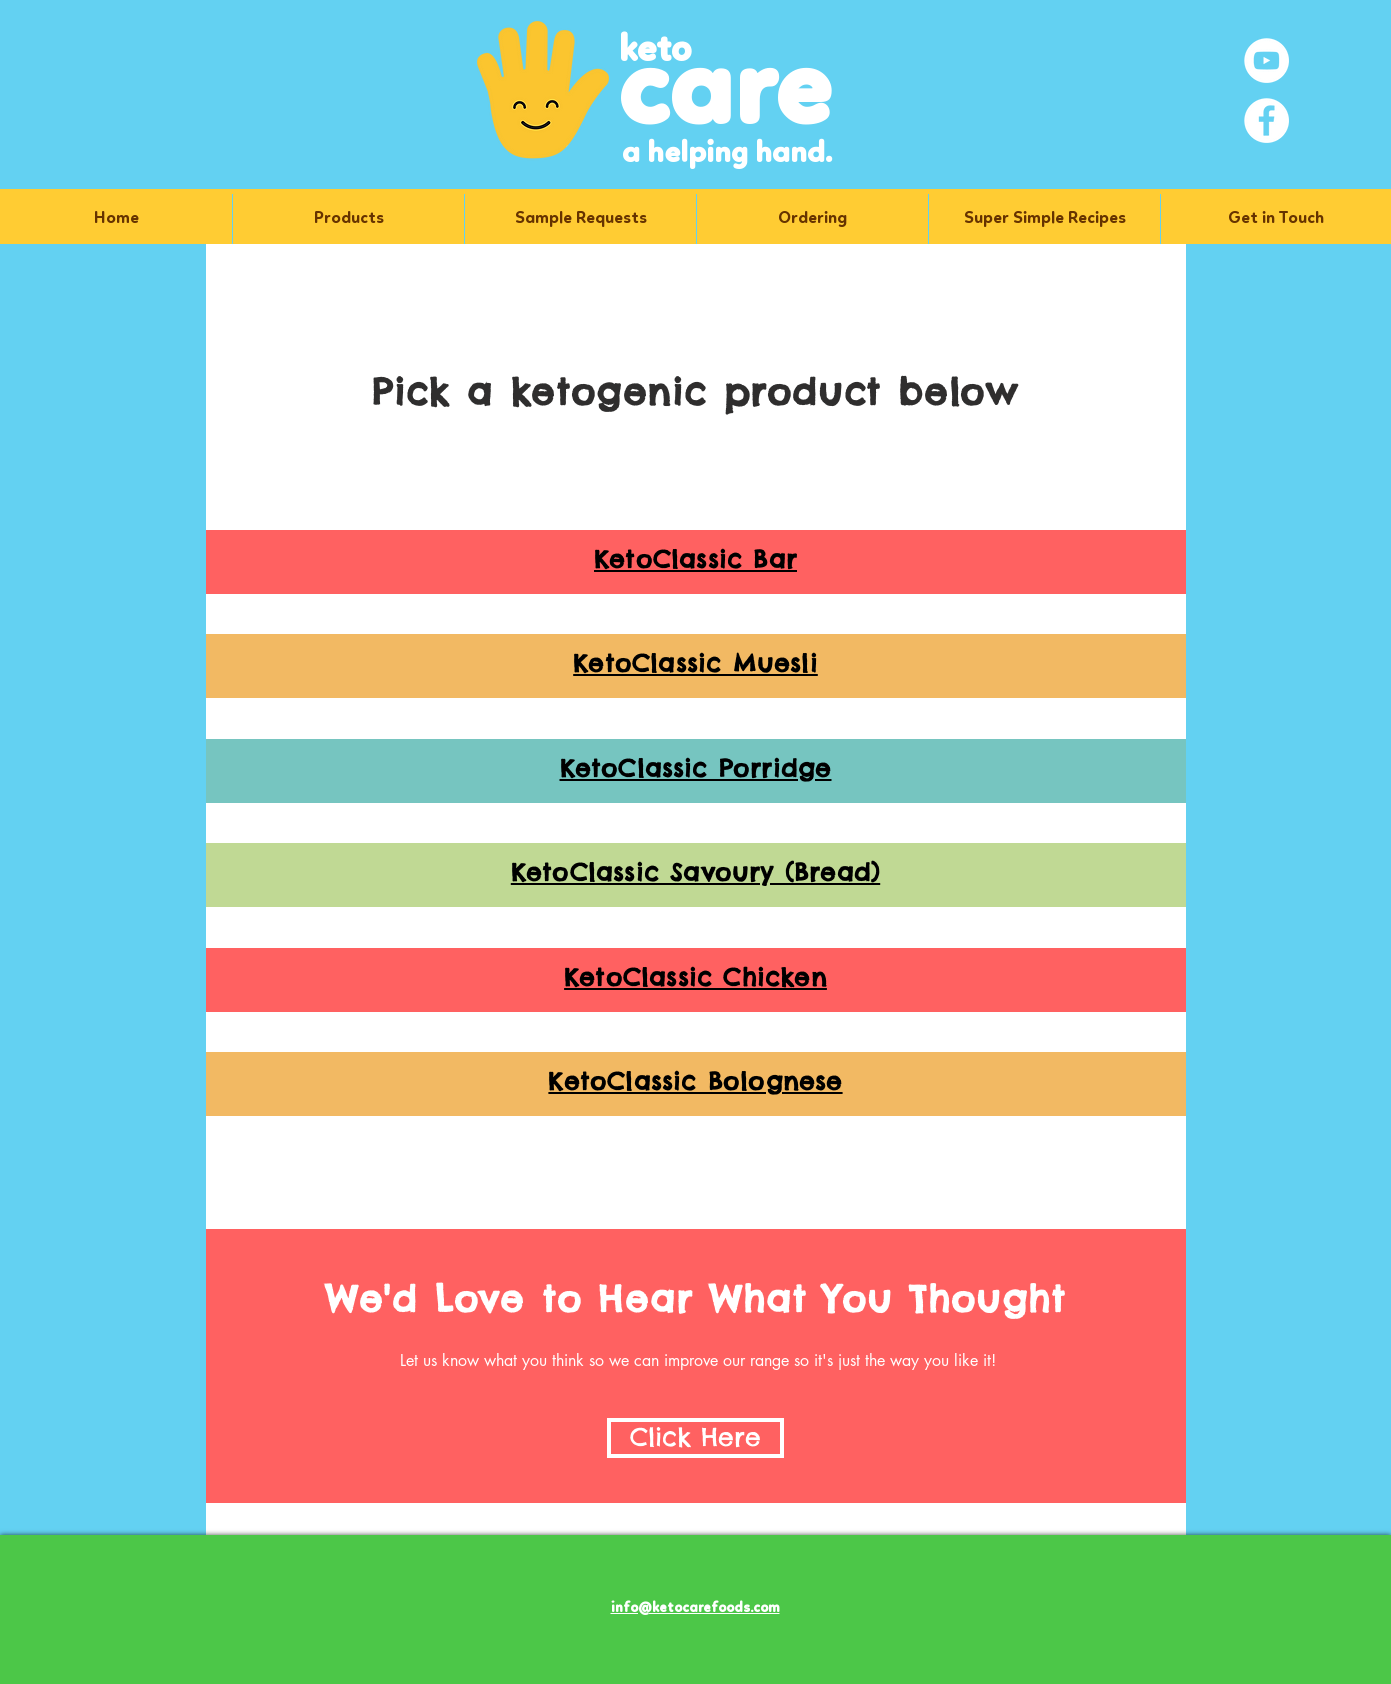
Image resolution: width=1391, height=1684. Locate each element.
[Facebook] (1266, 120)
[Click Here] (695, 1438)
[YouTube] (1266, 60)
